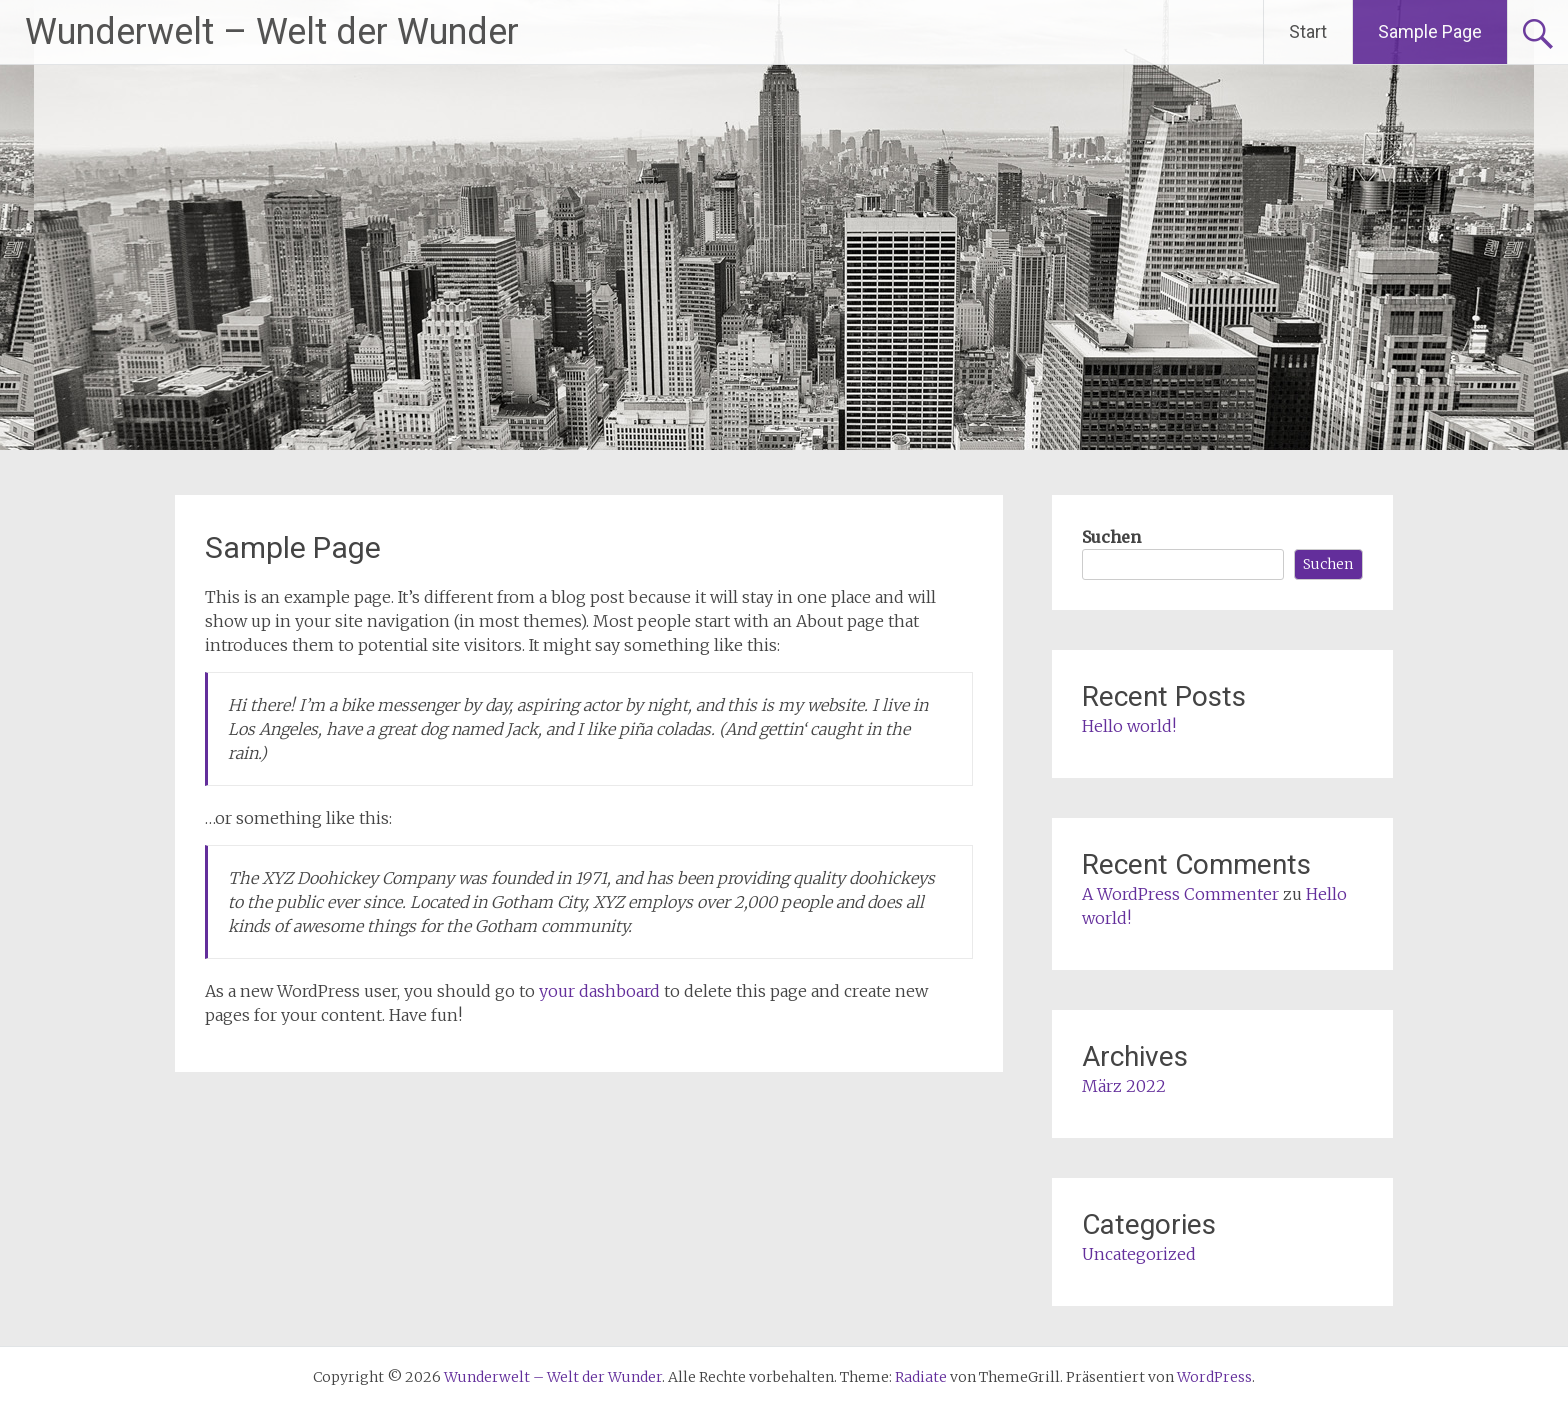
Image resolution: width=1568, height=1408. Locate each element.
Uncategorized (1139, 1254)
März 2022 (1124, 1086)
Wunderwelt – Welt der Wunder (272, 32)
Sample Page (1430, 31)
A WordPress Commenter (1180, 894)
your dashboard (599, 991)
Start (1308, 31)
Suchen (1111, 537)
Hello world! (1129, 726)
